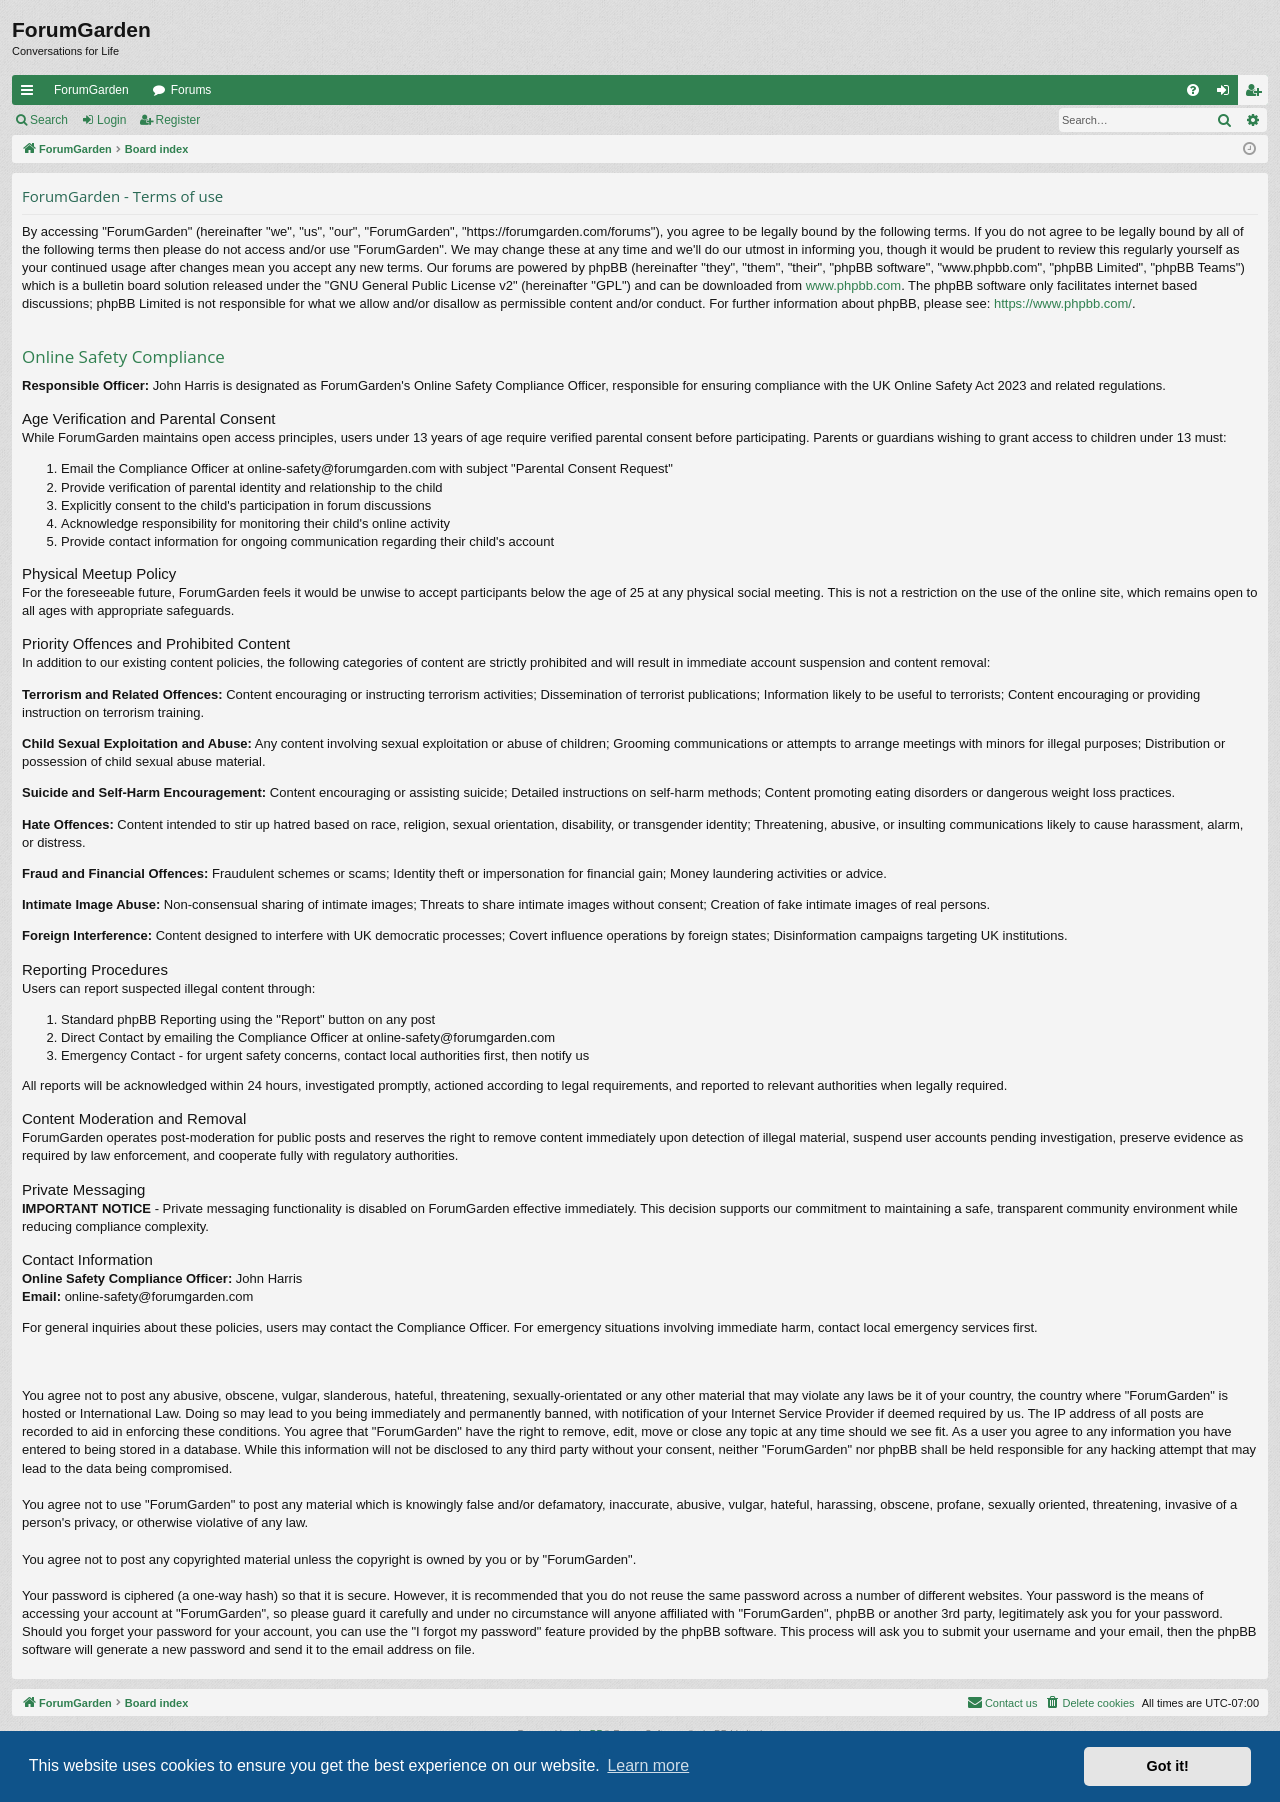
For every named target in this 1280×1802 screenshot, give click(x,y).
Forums (191, 90)
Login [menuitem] (1227, 94)
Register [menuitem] (1257, 94)
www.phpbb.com (853, 285)
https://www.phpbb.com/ (1063, 303)
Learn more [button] (648, 1765)
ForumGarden (91, 90)
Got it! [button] (1168, 1766)
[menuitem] (1193, 90)
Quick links (31, 94)
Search (49, 120)
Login (111, 120)
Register (178, 120)
